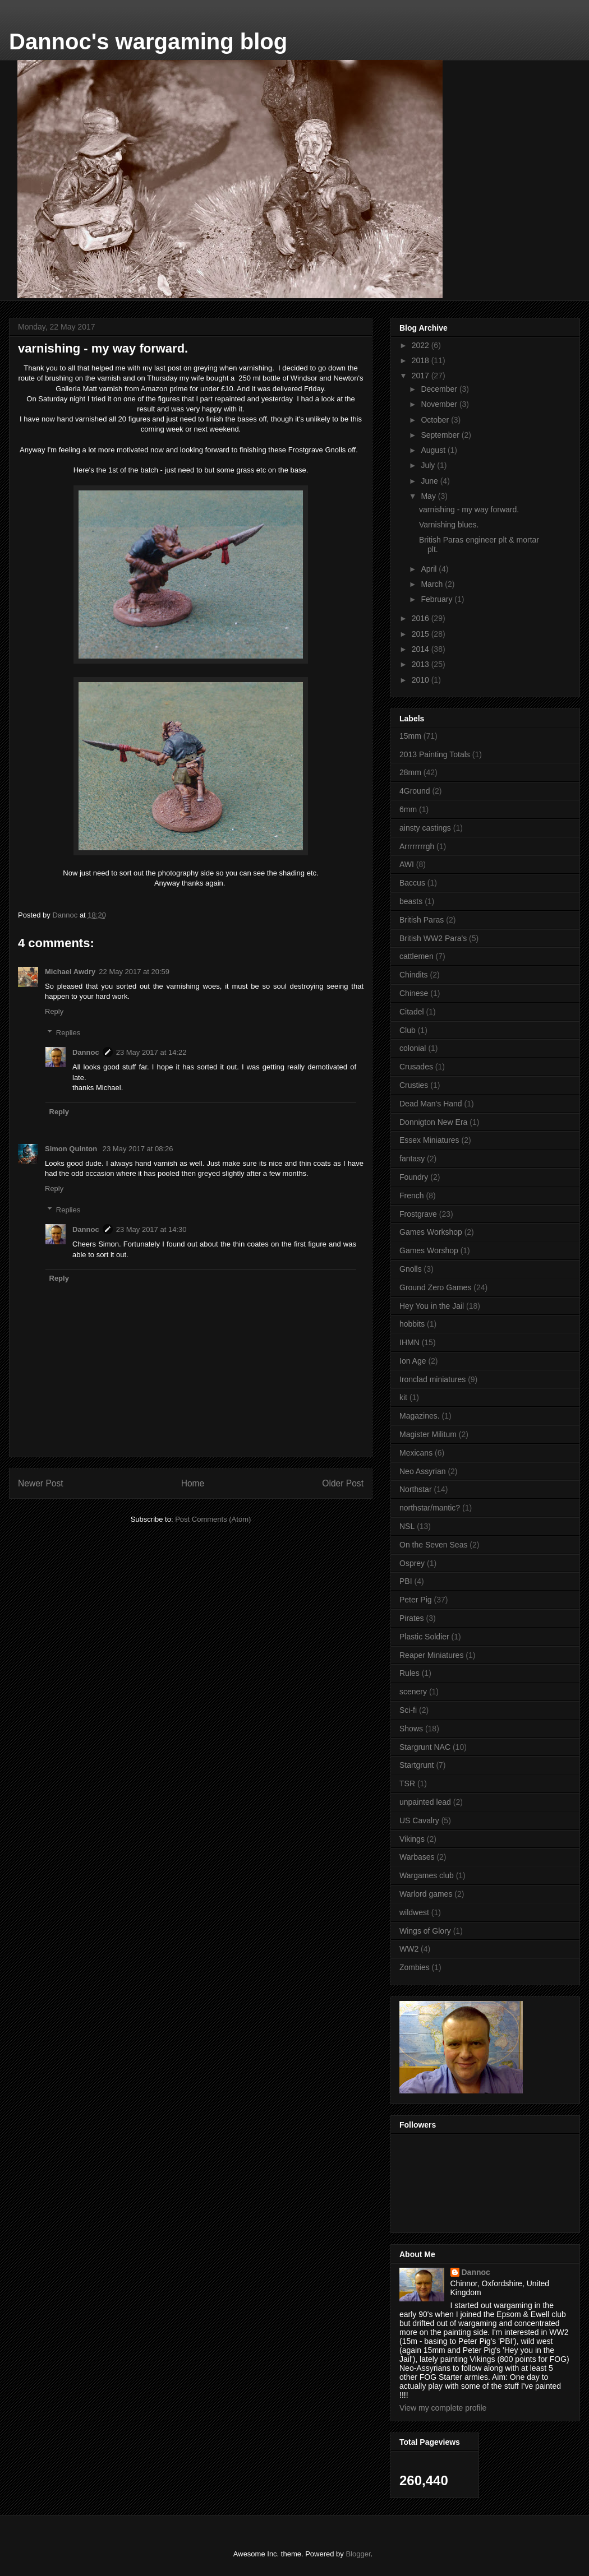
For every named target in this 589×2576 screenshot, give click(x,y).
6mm (408, 809)
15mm (410, 735)
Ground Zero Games (435, 1287)
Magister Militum (428, 1434)
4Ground (414, 790)
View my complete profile (442, 2407)
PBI (405, 1581)
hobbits (412, 1323)
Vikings (412, 1838)
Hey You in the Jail (431, 1305)
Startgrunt (416, 1764)
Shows (411, 1728)
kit (403, 1397)
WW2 (408, 1948)
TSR (407, 1783)
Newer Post (40, 1483)
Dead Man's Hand (430, 1103)
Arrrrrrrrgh (416, 846)
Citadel (411, 1011)
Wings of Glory (425, 1930)
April (430, 568)
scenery (413, 1691)
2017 (421, 375)
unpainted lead (425, 1801)
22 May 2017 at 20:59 (134, 971)
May (429, 496)
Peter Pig (415, 1599)
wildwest (414, 1912)
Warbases (417, 1856)
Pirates (411, 1618)
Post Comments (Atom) (213, 1519)
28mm (410, 772)
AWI (406, 864)
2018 (421, 360)
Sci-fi (408, 1710)
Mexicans (415, 1452)
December (440, 388)
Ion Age (412, 1360)
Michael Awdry (70, 971)
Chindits (413, 974)
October (436, 419)
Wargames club (426, 1875)
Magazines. (419, 1415)
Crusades (416, 1066)
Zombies (414, 1967)
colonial (412, 1048)
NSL (407, 1526)
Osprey (412, 1563)
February (437, 599)
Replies (68, 1032)
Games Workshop (430, 1231)
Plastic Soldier (424, 1636)
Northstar (415, 1489)
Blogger (358, 2554)
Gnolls (410, 1268)
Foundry (413, 1177)
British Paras (421, 919)
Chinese (413, 993)
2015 (421, 633)
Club (407, 1030)
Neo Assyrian (422, 1471)
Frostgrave (418, 1214)
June (430, 480)
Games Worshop (428, 1250)
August (434, 450)
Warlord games (425, 1893)
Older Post (342, 1483)
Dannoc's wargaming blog (148, 41)
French (411, 1195)
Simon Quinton (72, 1149)
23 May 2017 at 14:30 (151, 1229)
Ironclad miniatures (432, 1379)
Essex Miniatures (429, 1140)
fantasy (412, 1158)
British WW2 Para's (433, 938)
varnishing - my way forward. (469, 509)
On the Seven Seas (433, 1544)
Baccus (412, 882)
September (441, 434)
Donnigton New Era (433, 1122)
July (429, 465)
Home (193, 1483)
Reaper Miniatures (431, 1655)
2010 (421, 679)
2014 (421, 649)
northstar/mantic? (429, 1507)
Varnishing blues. (448, 524)
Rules (409, 1673)
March (433, 584)
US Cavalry (419, 1820)
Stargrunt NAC (424, 1747)
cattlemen (416, 956)
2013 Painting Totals (434, 754)
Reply (54, 1011)
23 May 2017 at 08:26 (138, 1149)
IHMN (409, 1342)
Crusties (413, 1085)
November (440, 404)
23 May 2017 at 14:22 (151, 1052)
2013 (421, 664)
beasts (410, 901)
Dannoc (85, 1052)
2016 (421, 618)
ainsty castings (425, 827)
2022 (421, 345)
